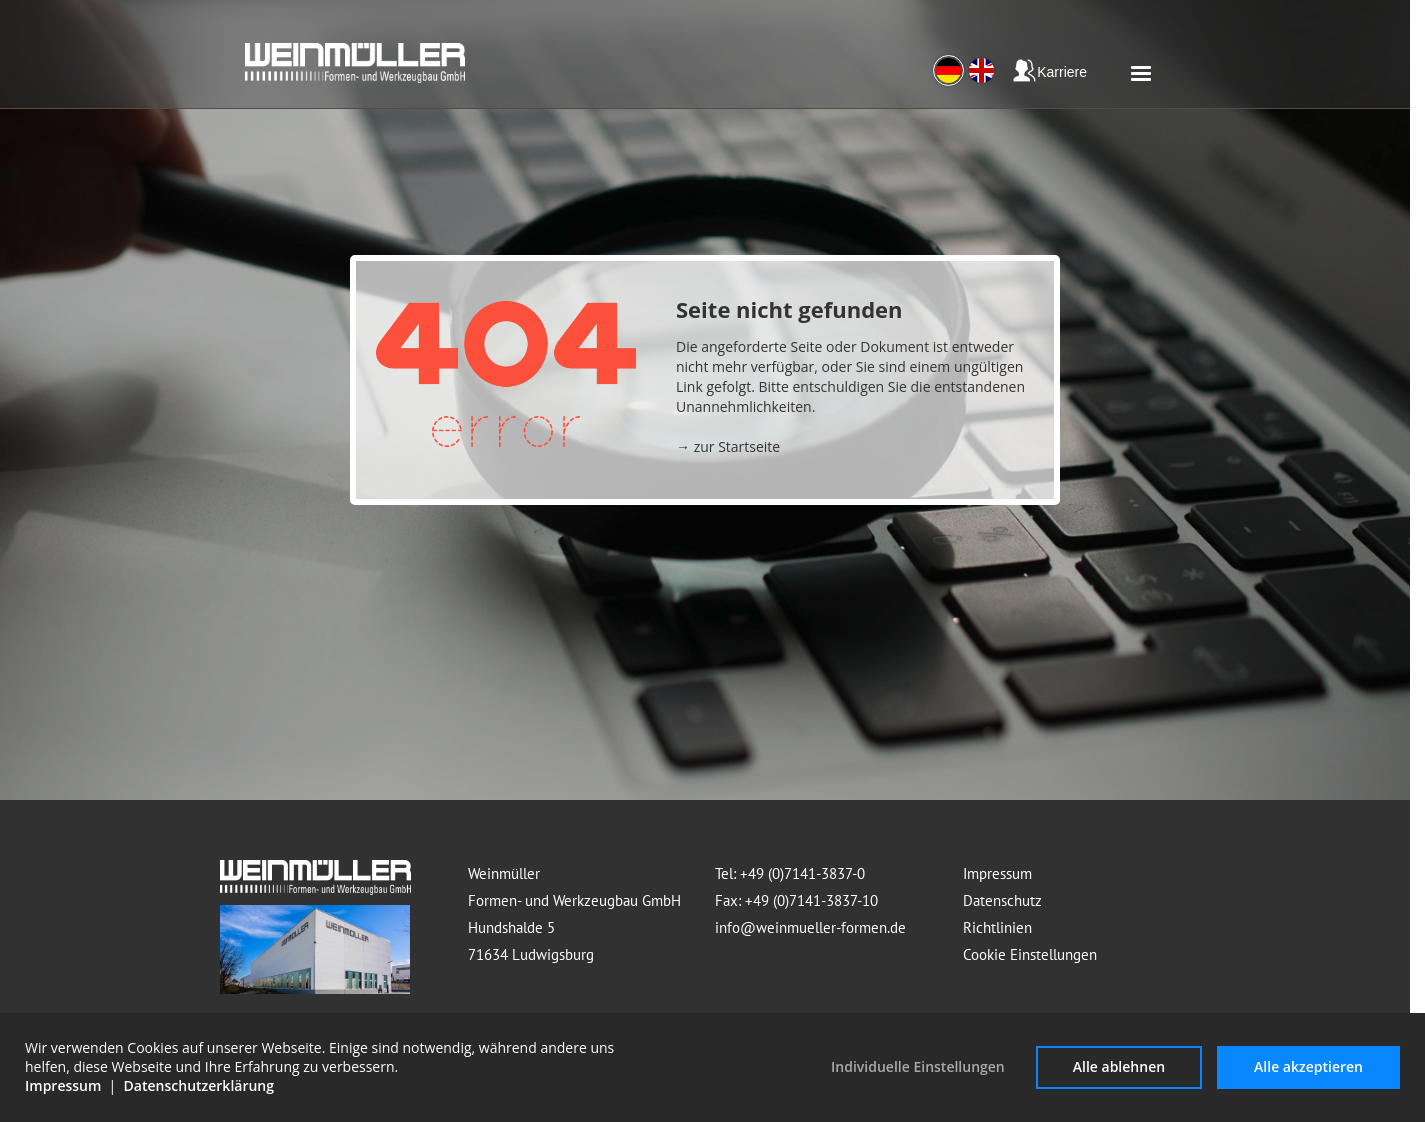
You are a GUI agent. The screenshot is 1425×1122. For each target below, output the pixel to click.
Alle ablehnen (1119, 1066)
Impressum (997, 873)
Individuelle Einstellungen (918, 1066)
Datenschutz (1002, 900)
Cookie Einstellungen (1030, 954)
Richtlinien (997, 927)
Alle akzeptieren (1308, 1066)
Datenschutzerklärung (199, 1085)
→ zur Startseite (728, 446)
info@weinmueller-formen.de (810, 927)
